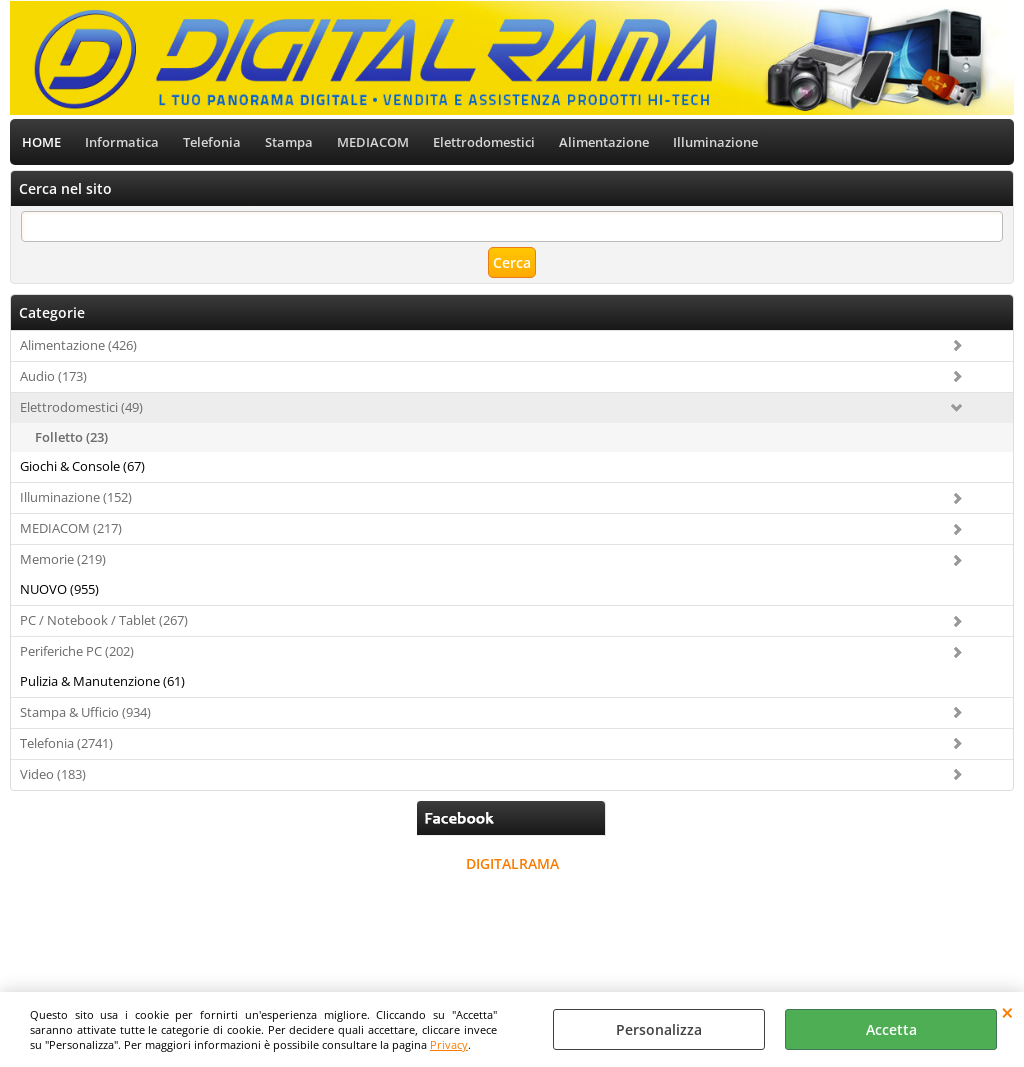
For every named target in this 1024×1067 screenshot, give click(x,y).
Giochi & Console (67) (82, 466)
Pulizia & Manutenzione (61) (102, 681)
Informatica (122, 142)
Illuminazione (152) (76, 497)
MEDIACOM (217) (71, 528)
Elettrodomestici (484, 142)
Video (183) (53, 774)
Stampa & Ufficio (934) (85, 712)
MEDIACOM (373, 142)
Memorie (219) (63, 559)
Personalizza (659, 1029)
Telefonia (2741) (66, 743)
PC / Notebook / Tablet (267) (104, 620)
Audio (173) (53, 376)
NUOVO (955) (59, 589)
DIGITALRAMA (512, 863)
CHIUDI (1007, 1012)
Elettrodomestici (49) (81, 407)
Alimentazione (604, 142)
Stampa (289, 142)
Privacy (449, 1044)
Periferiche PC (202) (77, 651)
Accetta (891, 1029)
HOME (41, 142)
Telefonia (212, 142)
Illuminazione (715, 142)
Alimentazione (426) (78, 345)
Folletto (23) (71, 437)
